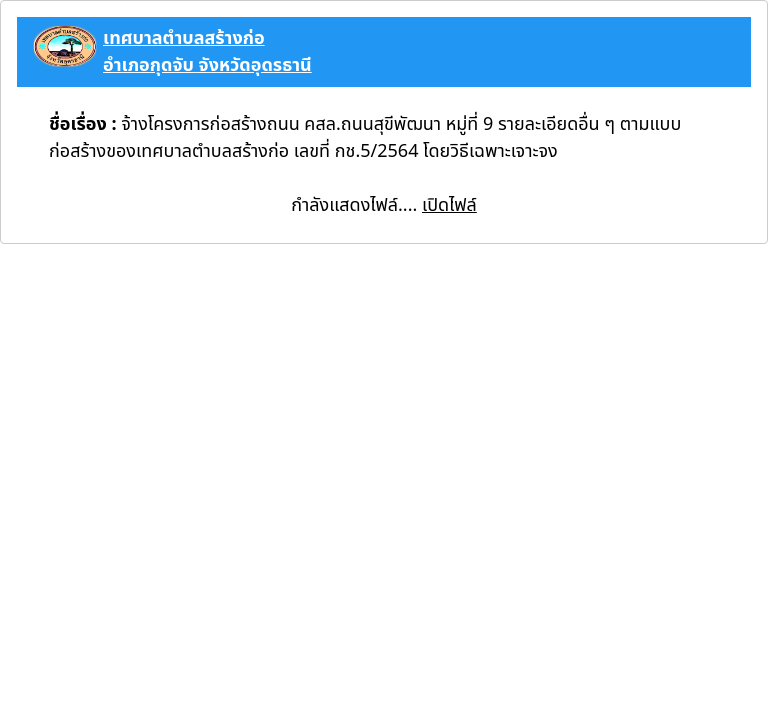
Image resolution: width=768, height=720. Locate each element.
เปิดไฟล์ (449, 205)
